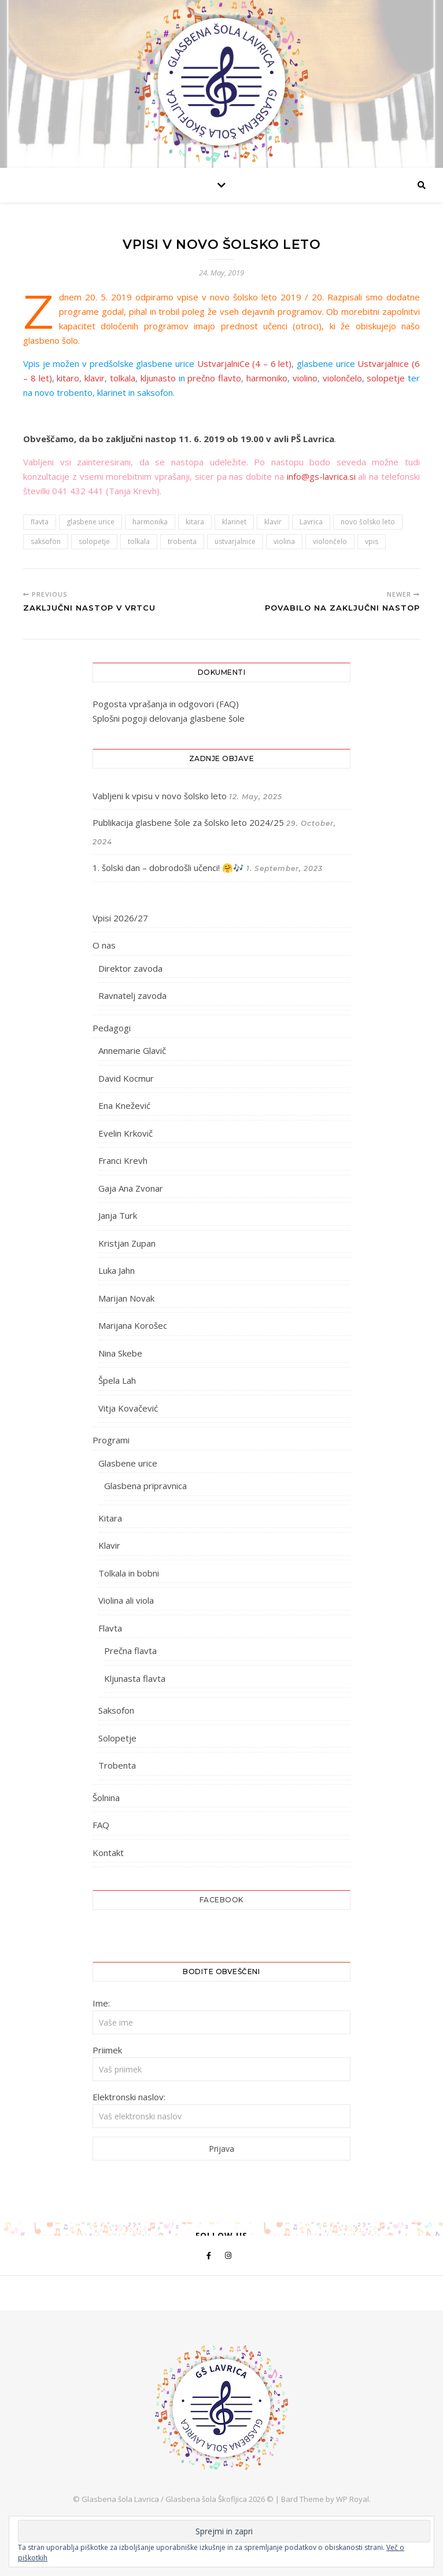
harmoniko (266, 378)
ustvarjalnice (235, 541)
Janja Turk (117, 1215)
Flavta (110, 1628)
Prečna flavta (130, 1650)
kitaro (68, 378)
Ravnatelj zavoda (132, 995)
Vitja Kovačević (128, 1408)
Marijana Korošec (132, 1325)
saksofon (46, 541)
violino (305, 378)
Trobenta (117, 1765)
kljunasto (158, 378)
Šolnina (106, 1797)
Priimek (107, 2050)
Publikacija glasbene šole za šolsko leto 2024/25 (188, 822)
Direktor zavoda (130, 968)
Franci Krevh (122, 1160)
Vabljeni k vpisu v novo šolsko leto (160, 796)
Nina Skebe (120, 1353)
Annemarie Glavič (132, 1050)
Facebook (221, 1899)
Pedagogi (112, 1028)
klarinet (234, 522)
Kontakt (108, 1852)
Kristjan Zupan (127, 1243)
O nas (104, 945)
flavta (40, 522)
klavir (94, 378)
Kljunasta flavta (134, 1678)
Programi (111, 1440)
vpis (371, 541)
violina (284, 541)
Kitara (110, 1518)
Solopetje (117, 1738)
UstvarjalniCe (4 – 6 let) (244, 363)
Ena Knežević (124, 1105)
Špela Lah (117, 1380)
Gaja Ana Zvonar (130, 1188)
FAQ (101, 1825)
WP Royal (352, 2499)
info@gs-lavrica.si (321, 476)
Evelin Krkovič (125, 1133)
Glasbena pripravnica (145, 1485)
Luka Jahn (116, 1270)
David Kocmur (126, 1078)
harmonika (150, 522)
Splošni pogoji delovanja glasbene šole (169, 718)
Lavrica (311, 522)
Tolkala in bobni (128, 1573)
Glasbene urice (127, 1463)
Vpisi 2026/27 (120, 918)
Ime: (101, 2003)
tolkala (122, 378)
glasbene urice (91, 522)
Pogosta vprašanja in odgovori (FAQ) (166, 704)
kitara (195, 522)
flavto (229, 378)
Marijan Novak (126, 1298)
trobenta (182, 541)
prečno (201, 378)
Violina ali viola (126, 1600)
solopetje (386, 378)
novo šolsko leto (368, 522)
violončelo (342, 378)
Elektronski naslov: (129, 2097)
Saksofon (116, 1710)
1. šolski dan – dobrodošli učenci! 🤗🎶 (168, 867)
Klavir (109, 1545)
